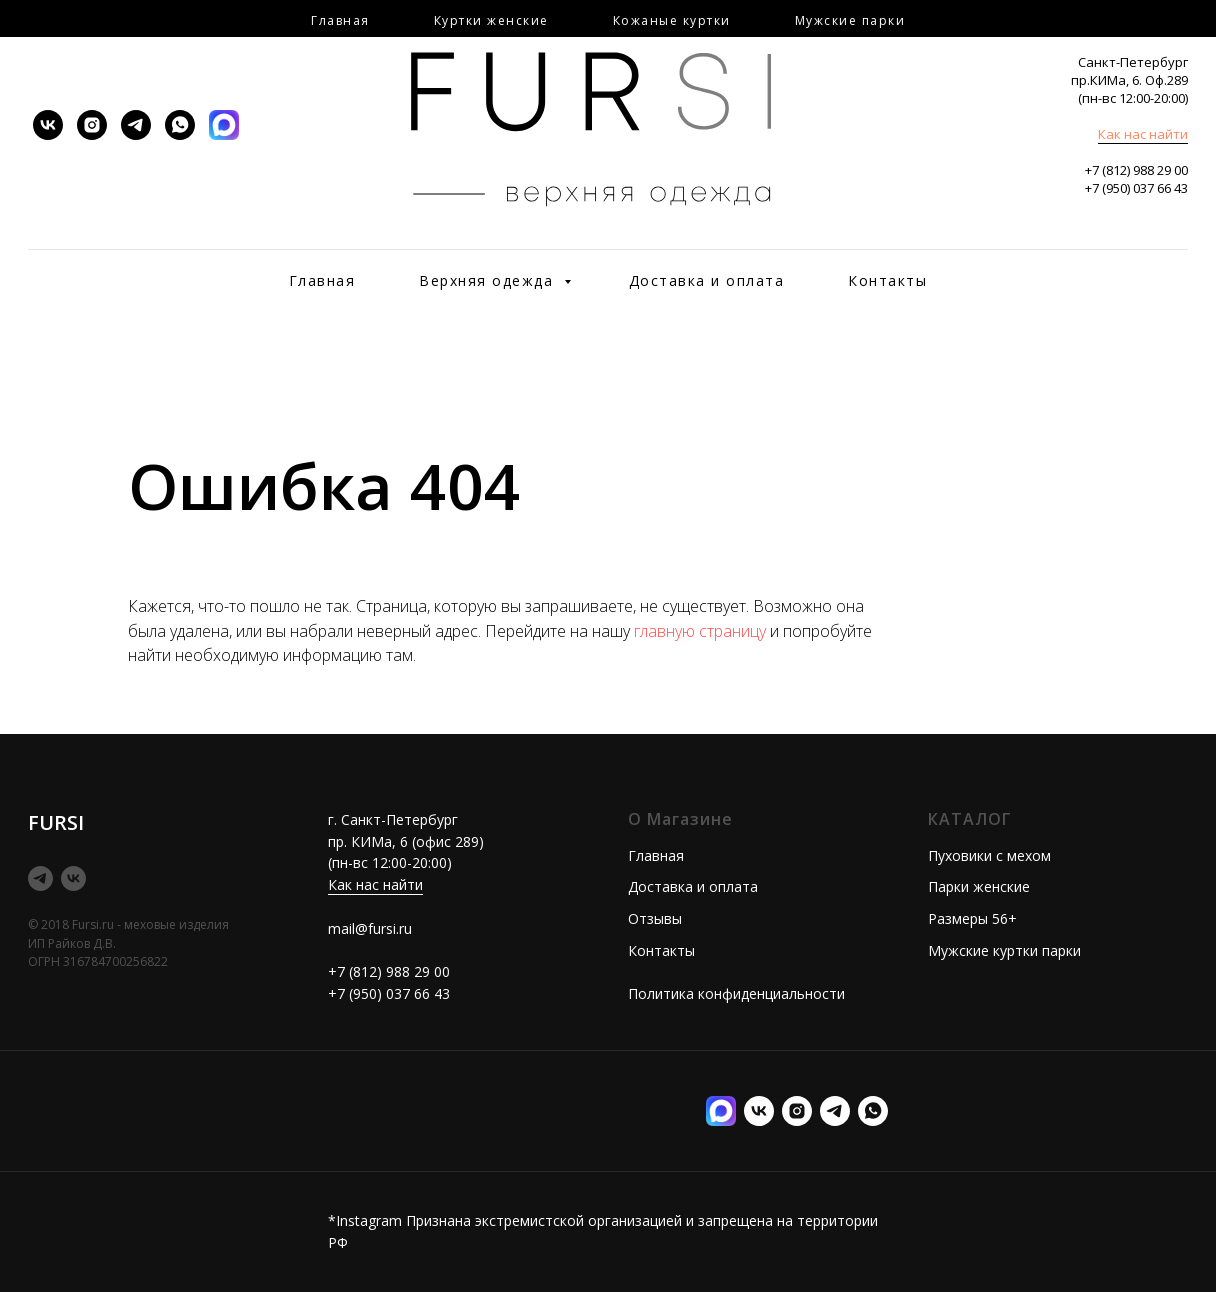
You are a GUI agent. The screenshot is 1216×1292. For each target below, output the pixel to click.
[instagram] (92, 125)
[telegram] (136, 125)
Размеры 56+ (972, 918)
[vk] (48, 125)
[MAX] (224, 125)
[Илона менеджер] (873, 1111)
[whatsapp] (180, 125)
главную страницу (700, 631)
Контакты (887, 280)
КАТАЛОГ (970, 819)
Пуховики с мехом (989, 855)
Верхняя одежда (489, 280)
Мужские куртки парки (1004, 950)
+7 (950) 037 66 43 (1136, 188)
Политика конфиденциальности (736, 993)
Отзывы (655, 918)
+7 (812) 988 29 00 (1136, 170)
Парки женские (979, 886)
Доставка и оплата (707, 280)
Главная (322, 280)
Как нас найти (1143, 134)
